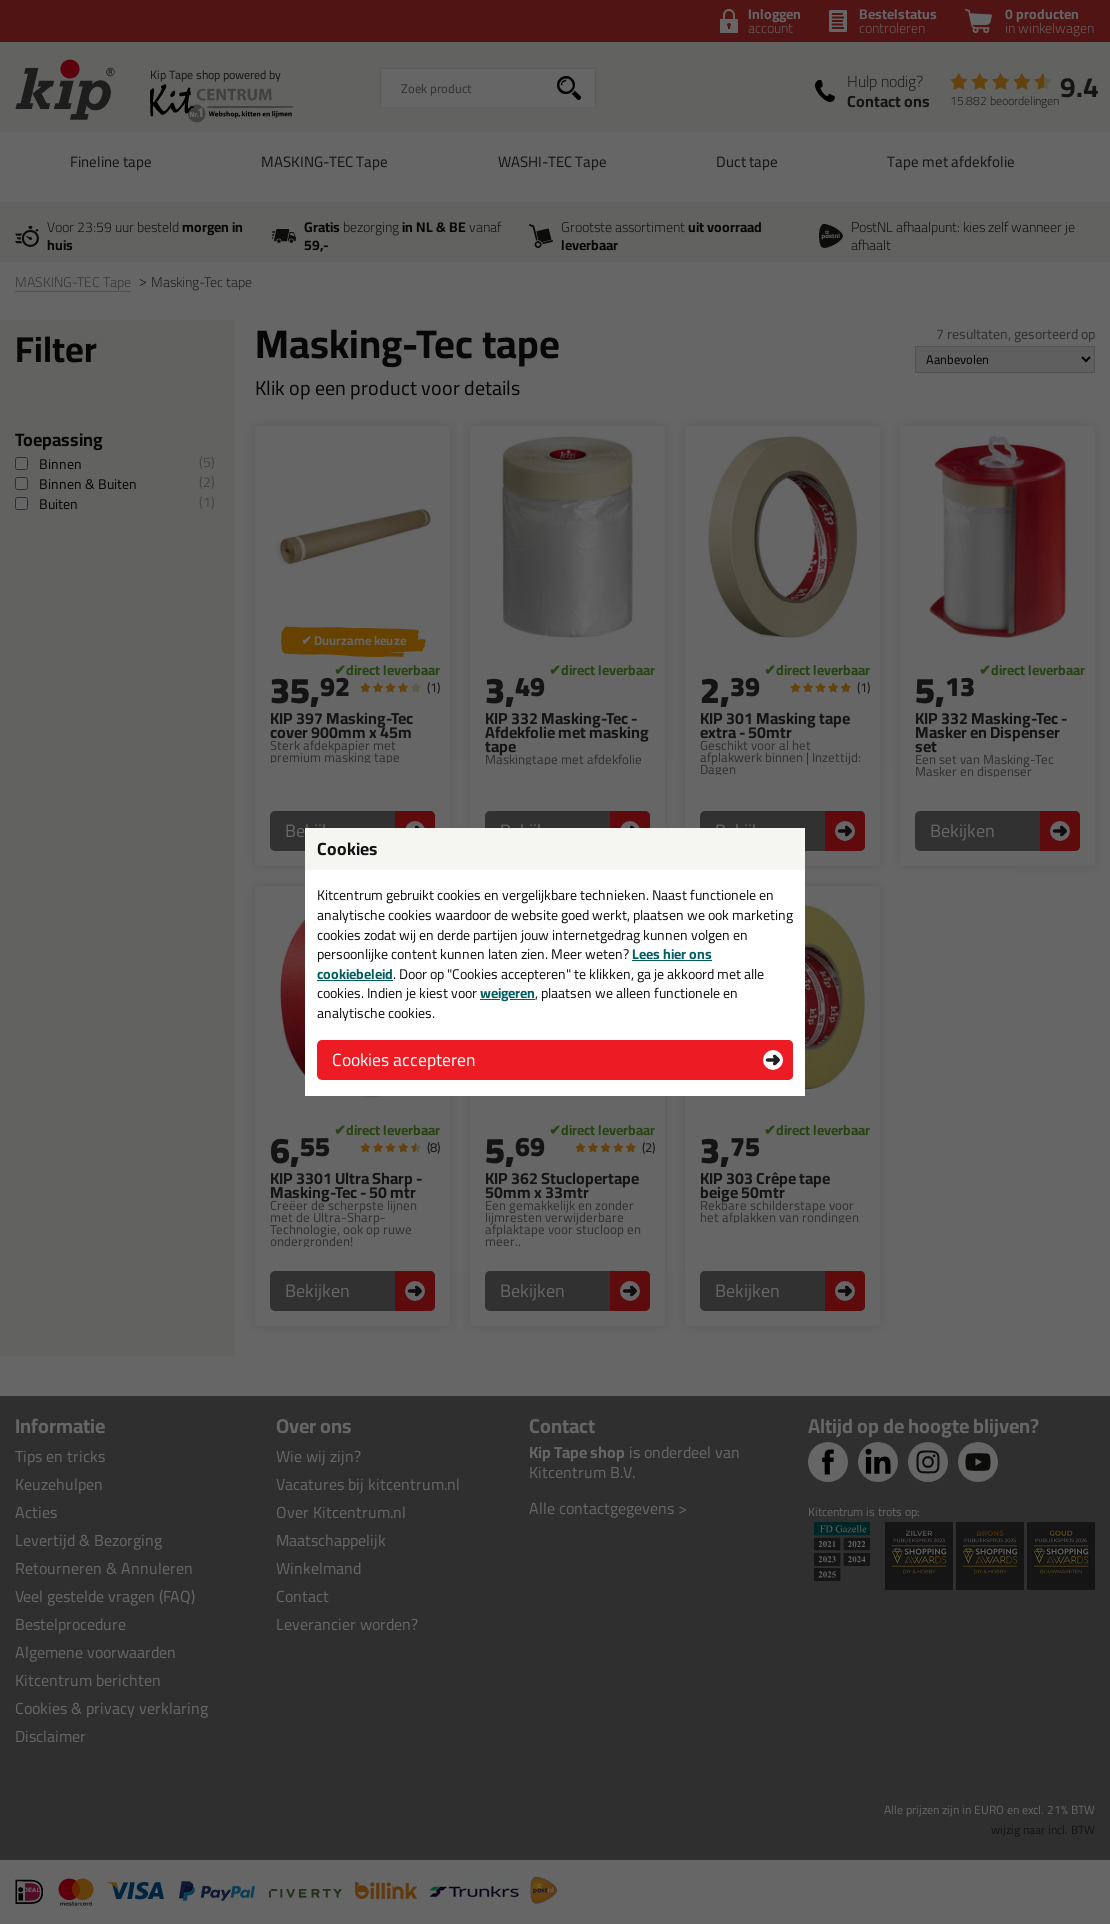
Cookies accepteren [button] (403, 1059)
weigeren (507, 993)
